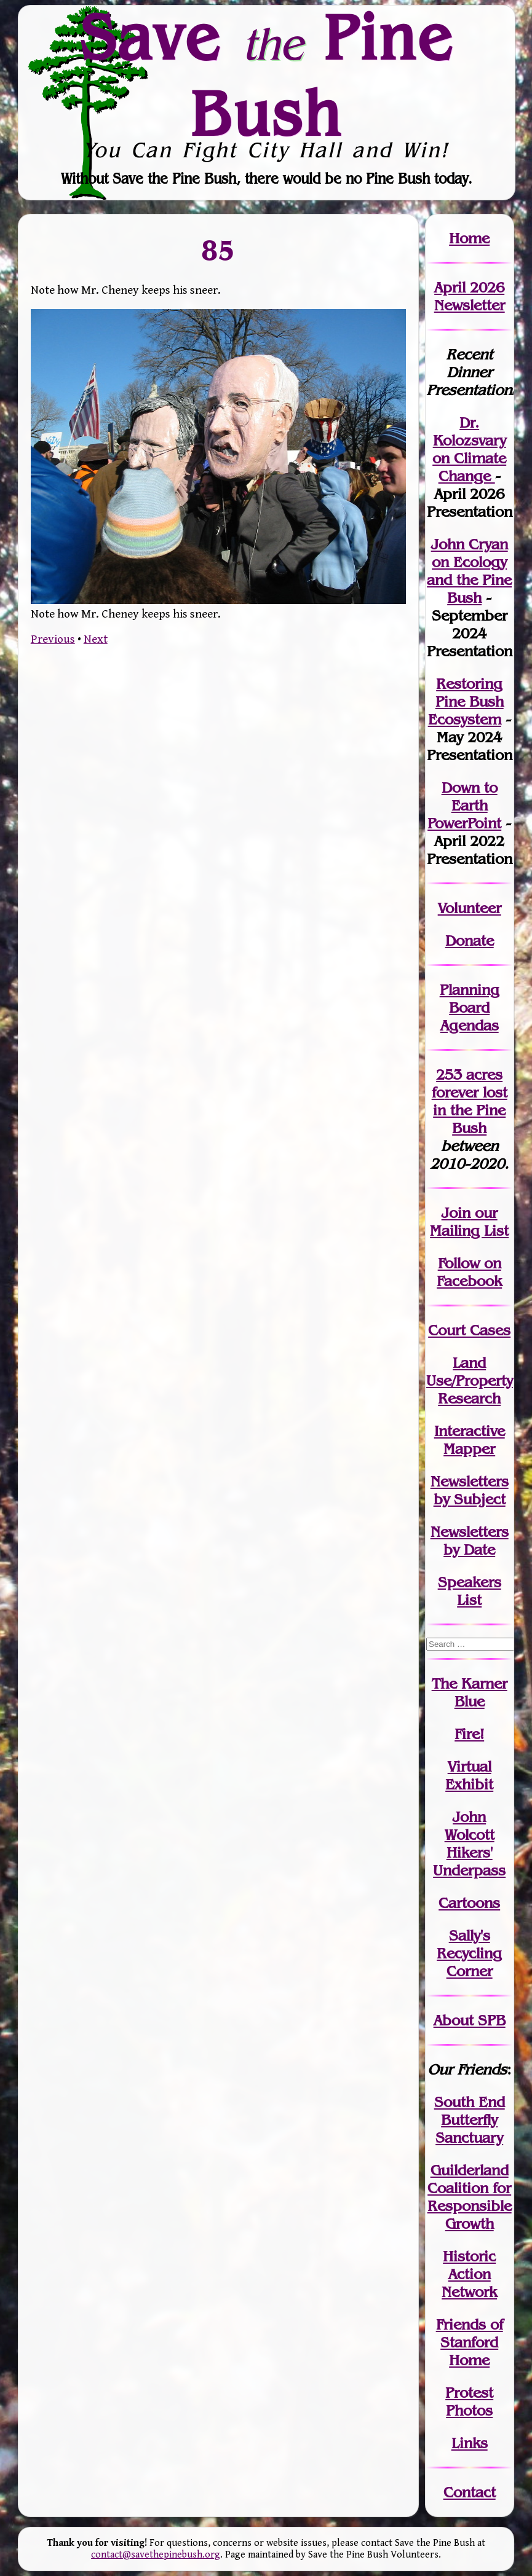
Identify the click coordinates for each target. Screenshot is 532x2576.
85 (218, 249)
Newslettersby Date (470, 1540)
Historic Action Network (469, 2274)
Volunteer (469, 908)
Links (469, 2443)
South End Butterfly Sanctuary (469, 2119)
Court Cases (469, 1330)
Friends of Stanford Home (469, 2342)
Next (96, 639)
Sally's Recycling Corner (469, 1953)
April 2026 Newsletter (469, 296)
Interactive (469, 1431)
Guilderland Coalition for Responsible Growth (469, 2196)
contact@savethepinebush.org (155, 2555)
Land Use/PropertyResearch (469, 1380)
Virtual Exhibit (469, 1775)
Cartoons (469, 1903)
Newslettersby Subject (470, 1490)
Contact (469, 2492)
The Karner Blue (469, 1692)
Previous (53, 639)
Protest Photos (469, 2401)
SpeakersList (469, 1591)
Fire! (469, 1734)
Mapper (469, 1449)
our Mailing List (469, 1221)
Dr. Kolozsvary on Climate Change (469, 449)
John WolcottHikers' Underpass (469, 1843)
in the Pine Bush (470, 1110)
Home (469, 238)
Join (456, 1213)
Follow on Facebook (469, 1272)
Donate (469, 940)
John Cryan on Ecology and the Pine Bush (469, 571)
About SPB (470, 2020)
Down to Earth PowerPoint (464, 805)
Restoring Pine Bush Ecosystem (466, 701)
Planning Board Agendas (469, 1007)
